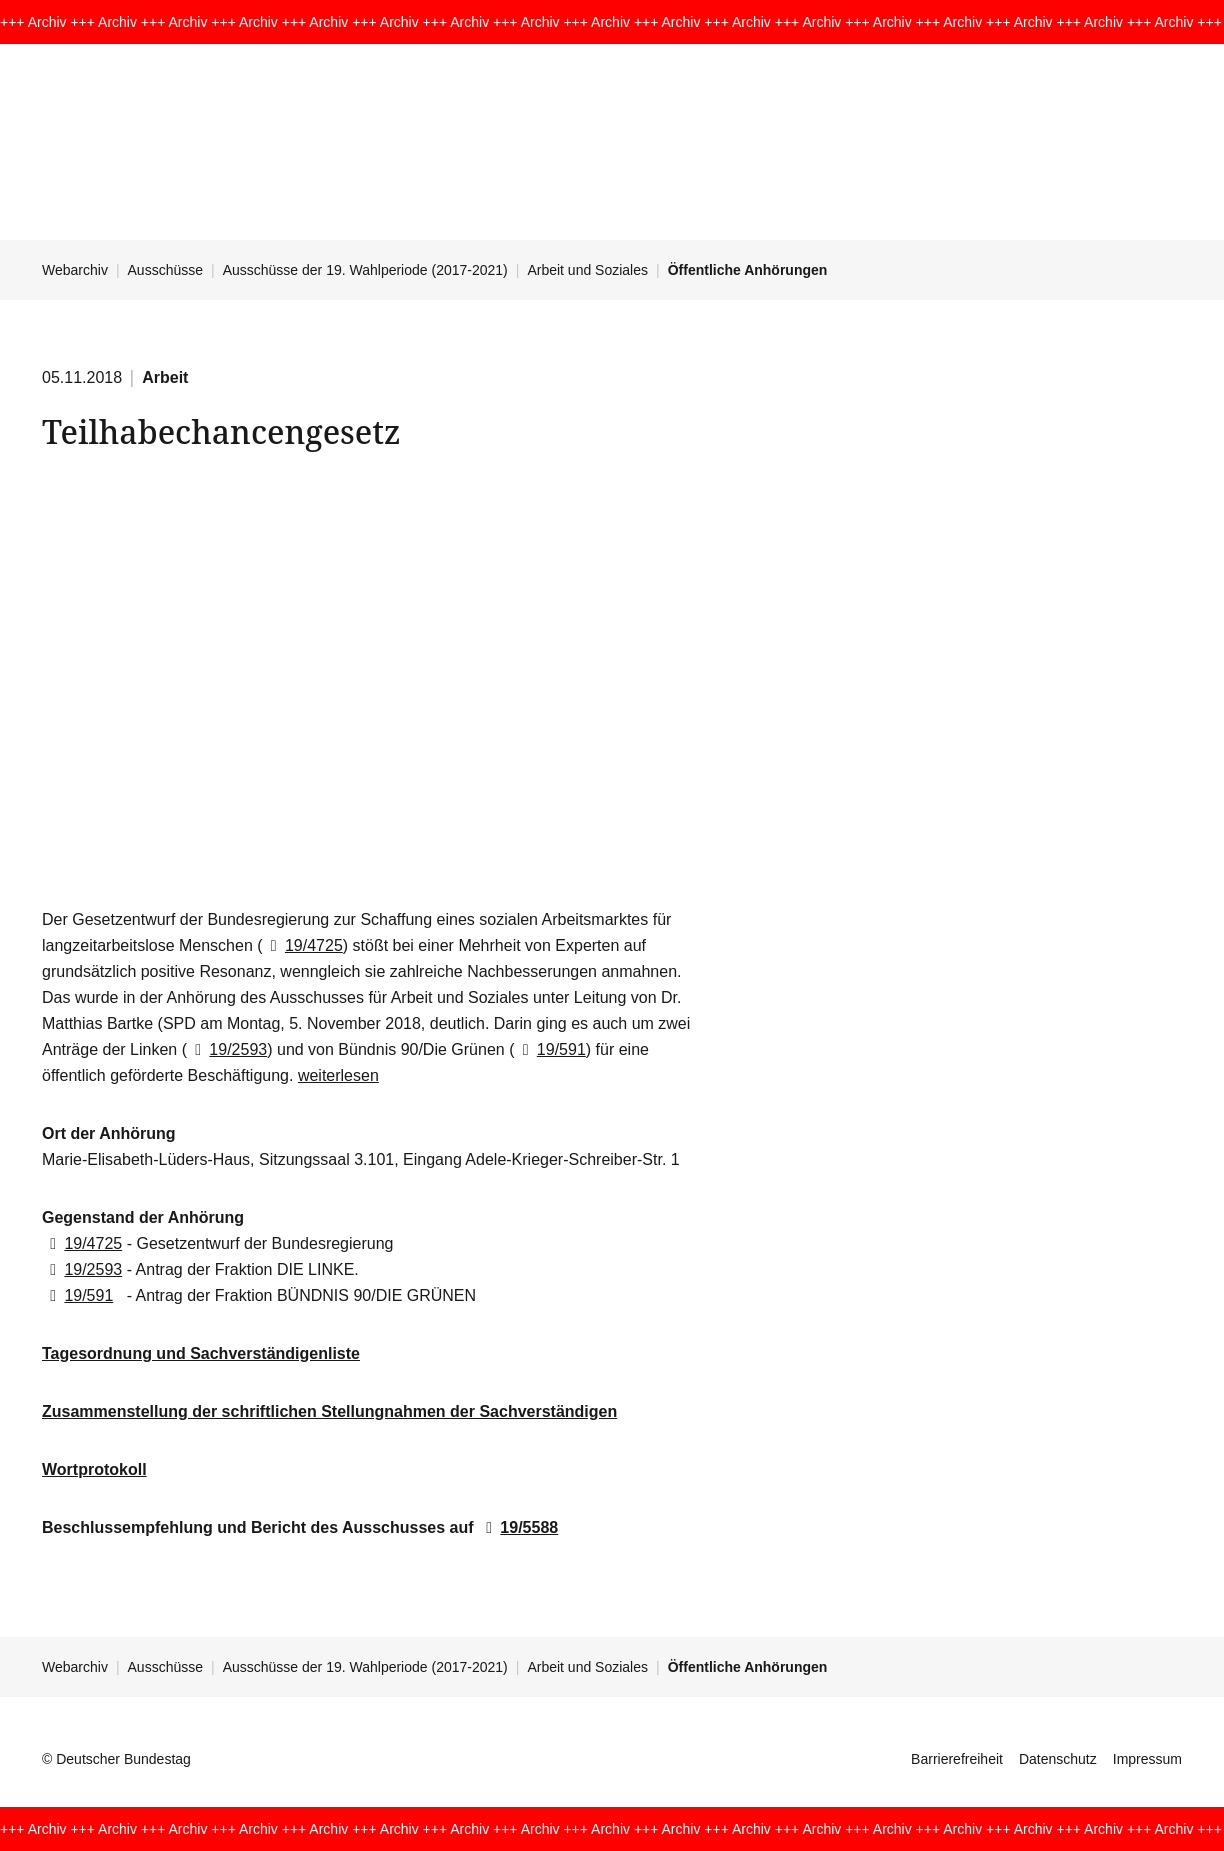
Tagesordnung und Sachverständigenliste (201, 1353)
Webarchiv (75, 270)
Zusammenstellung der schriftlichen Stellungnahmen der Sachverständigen (329, 1411)
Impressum (1147, 1759)
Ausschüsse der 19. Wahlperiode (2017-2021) (365, 270)
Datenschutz (1058, 1759)
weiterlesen (338, 1075)
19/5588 (518, 1527)
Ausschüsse (165, 270)
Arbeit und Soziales (587, 270)
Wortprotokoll (94, 1469)
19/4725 (303, 945)
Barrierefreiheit (957, 1759)
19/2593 (227, 1049)
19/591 (549, 1049)
